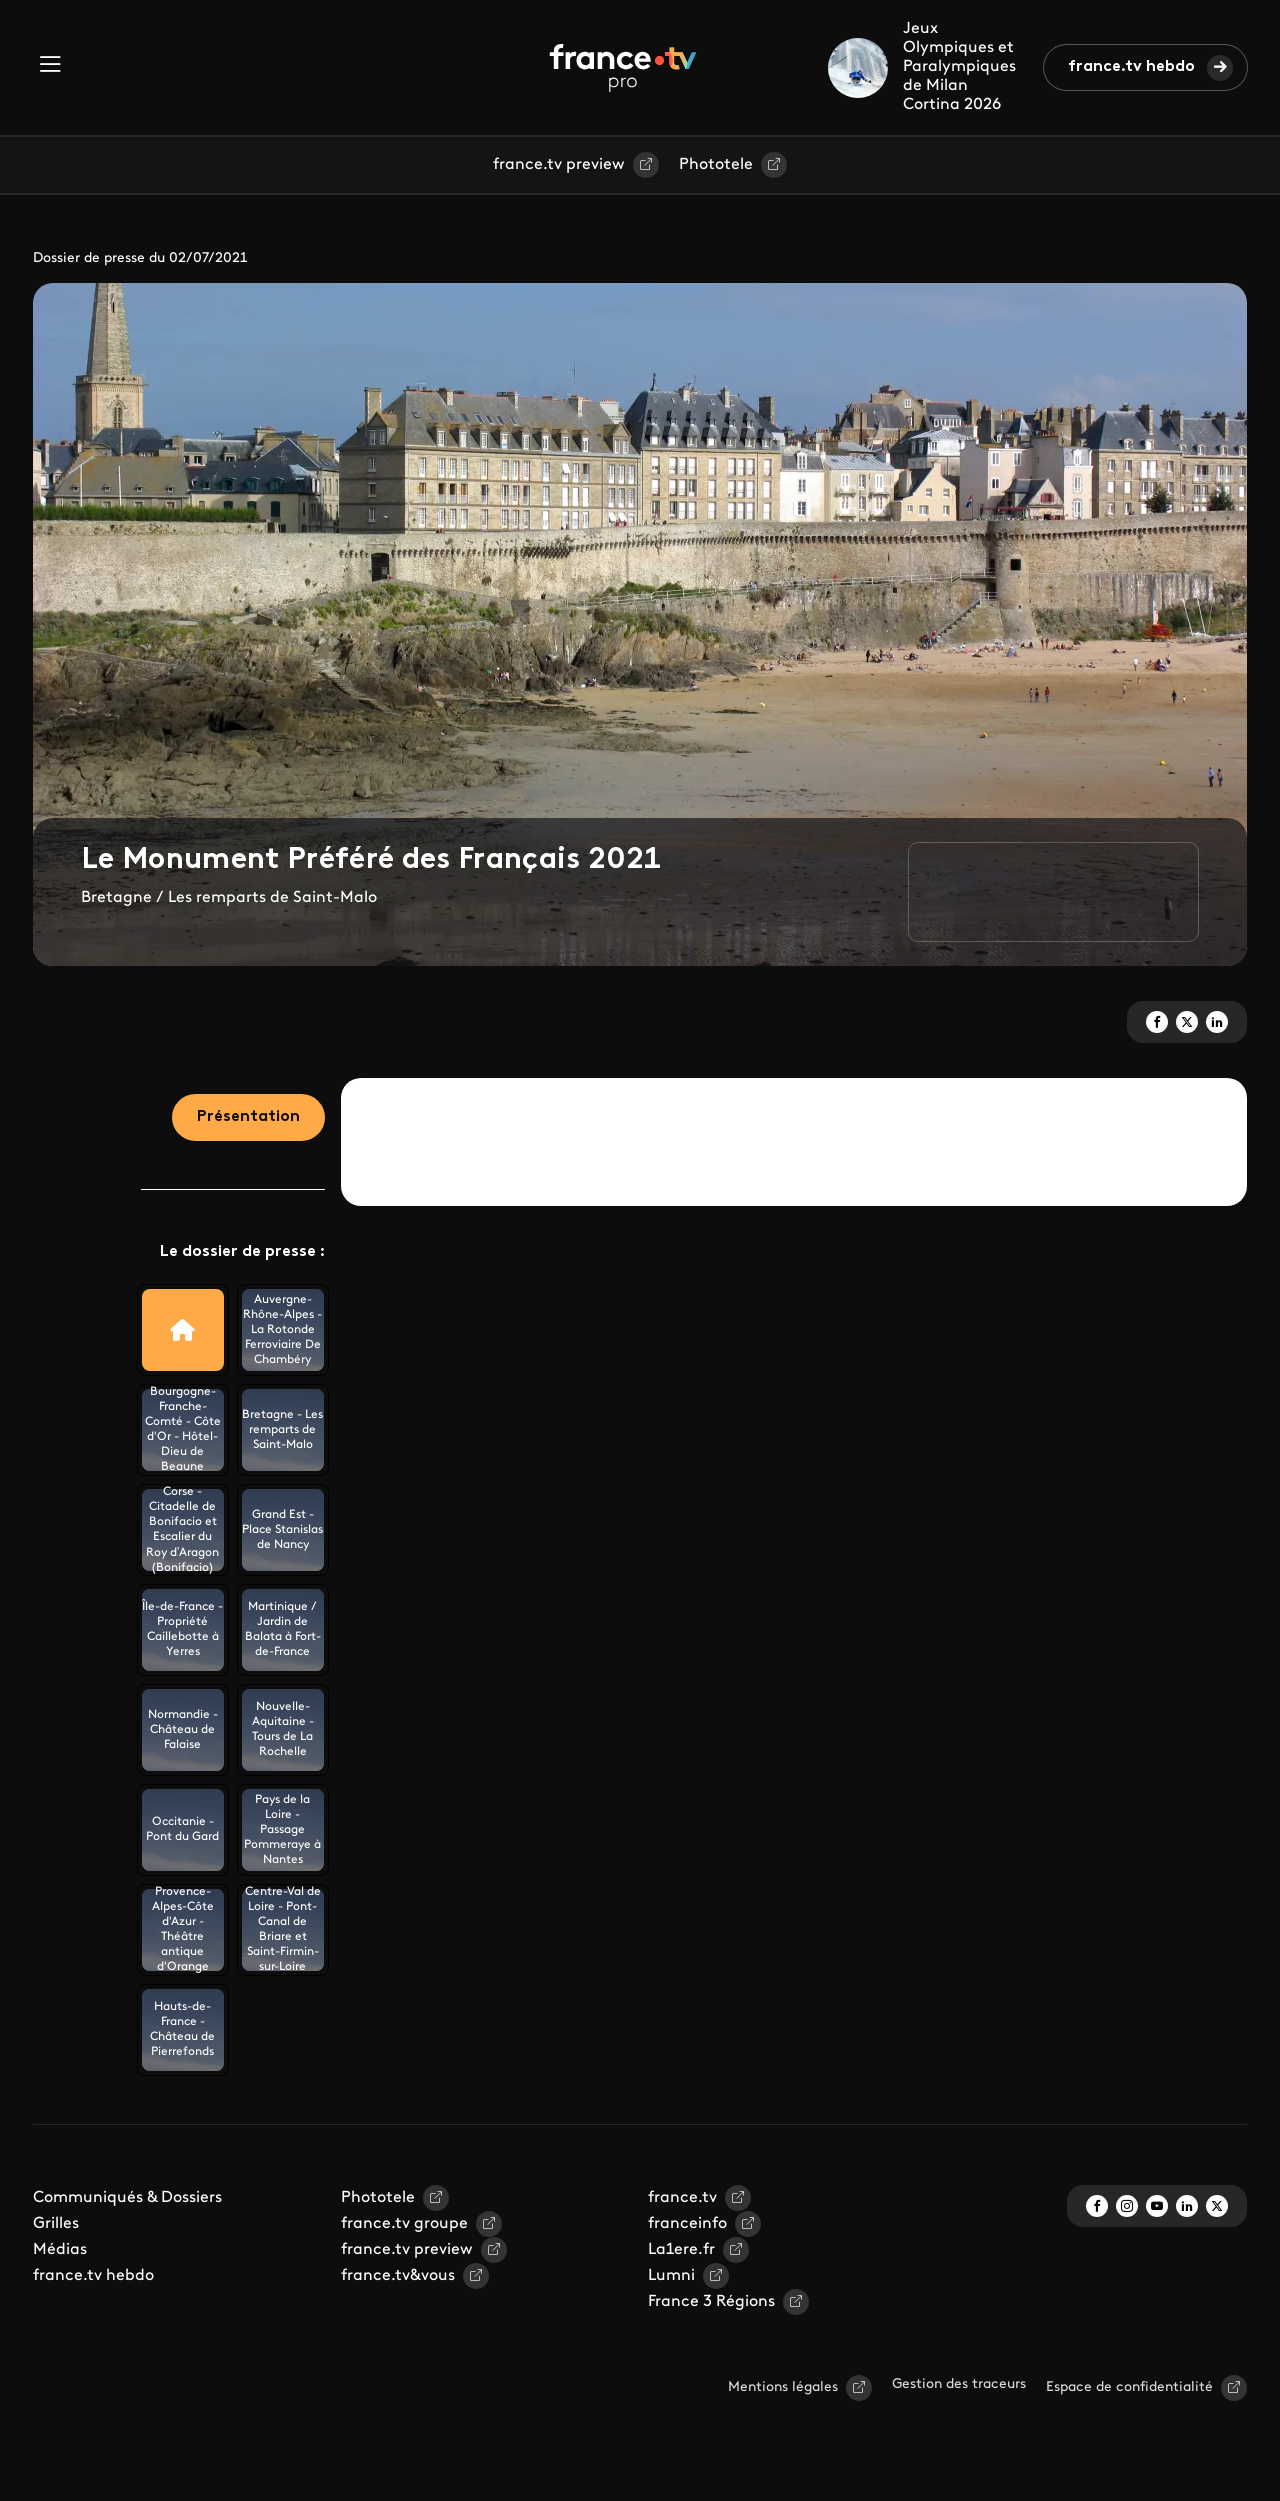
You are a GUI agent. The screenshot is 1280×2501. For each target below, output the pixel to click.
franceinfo (687, 2224)
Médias (60, 2250)
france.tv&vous (398, 2276)
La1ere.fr (681, 2250)
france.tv (682, 2198)
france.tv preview (559, 165)
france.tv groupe (404, 2224)
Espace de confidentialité (1129, 2387)
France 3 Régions (711, 2302)
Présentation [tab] (248, 1117)
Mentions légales (783, 2387)
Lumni (671, 2276)
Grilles (56, 2224)
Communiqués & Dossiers (127, 2198)
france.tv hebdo (1131, 67)
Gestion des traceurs (959, 2384)
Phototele (716, 165)
